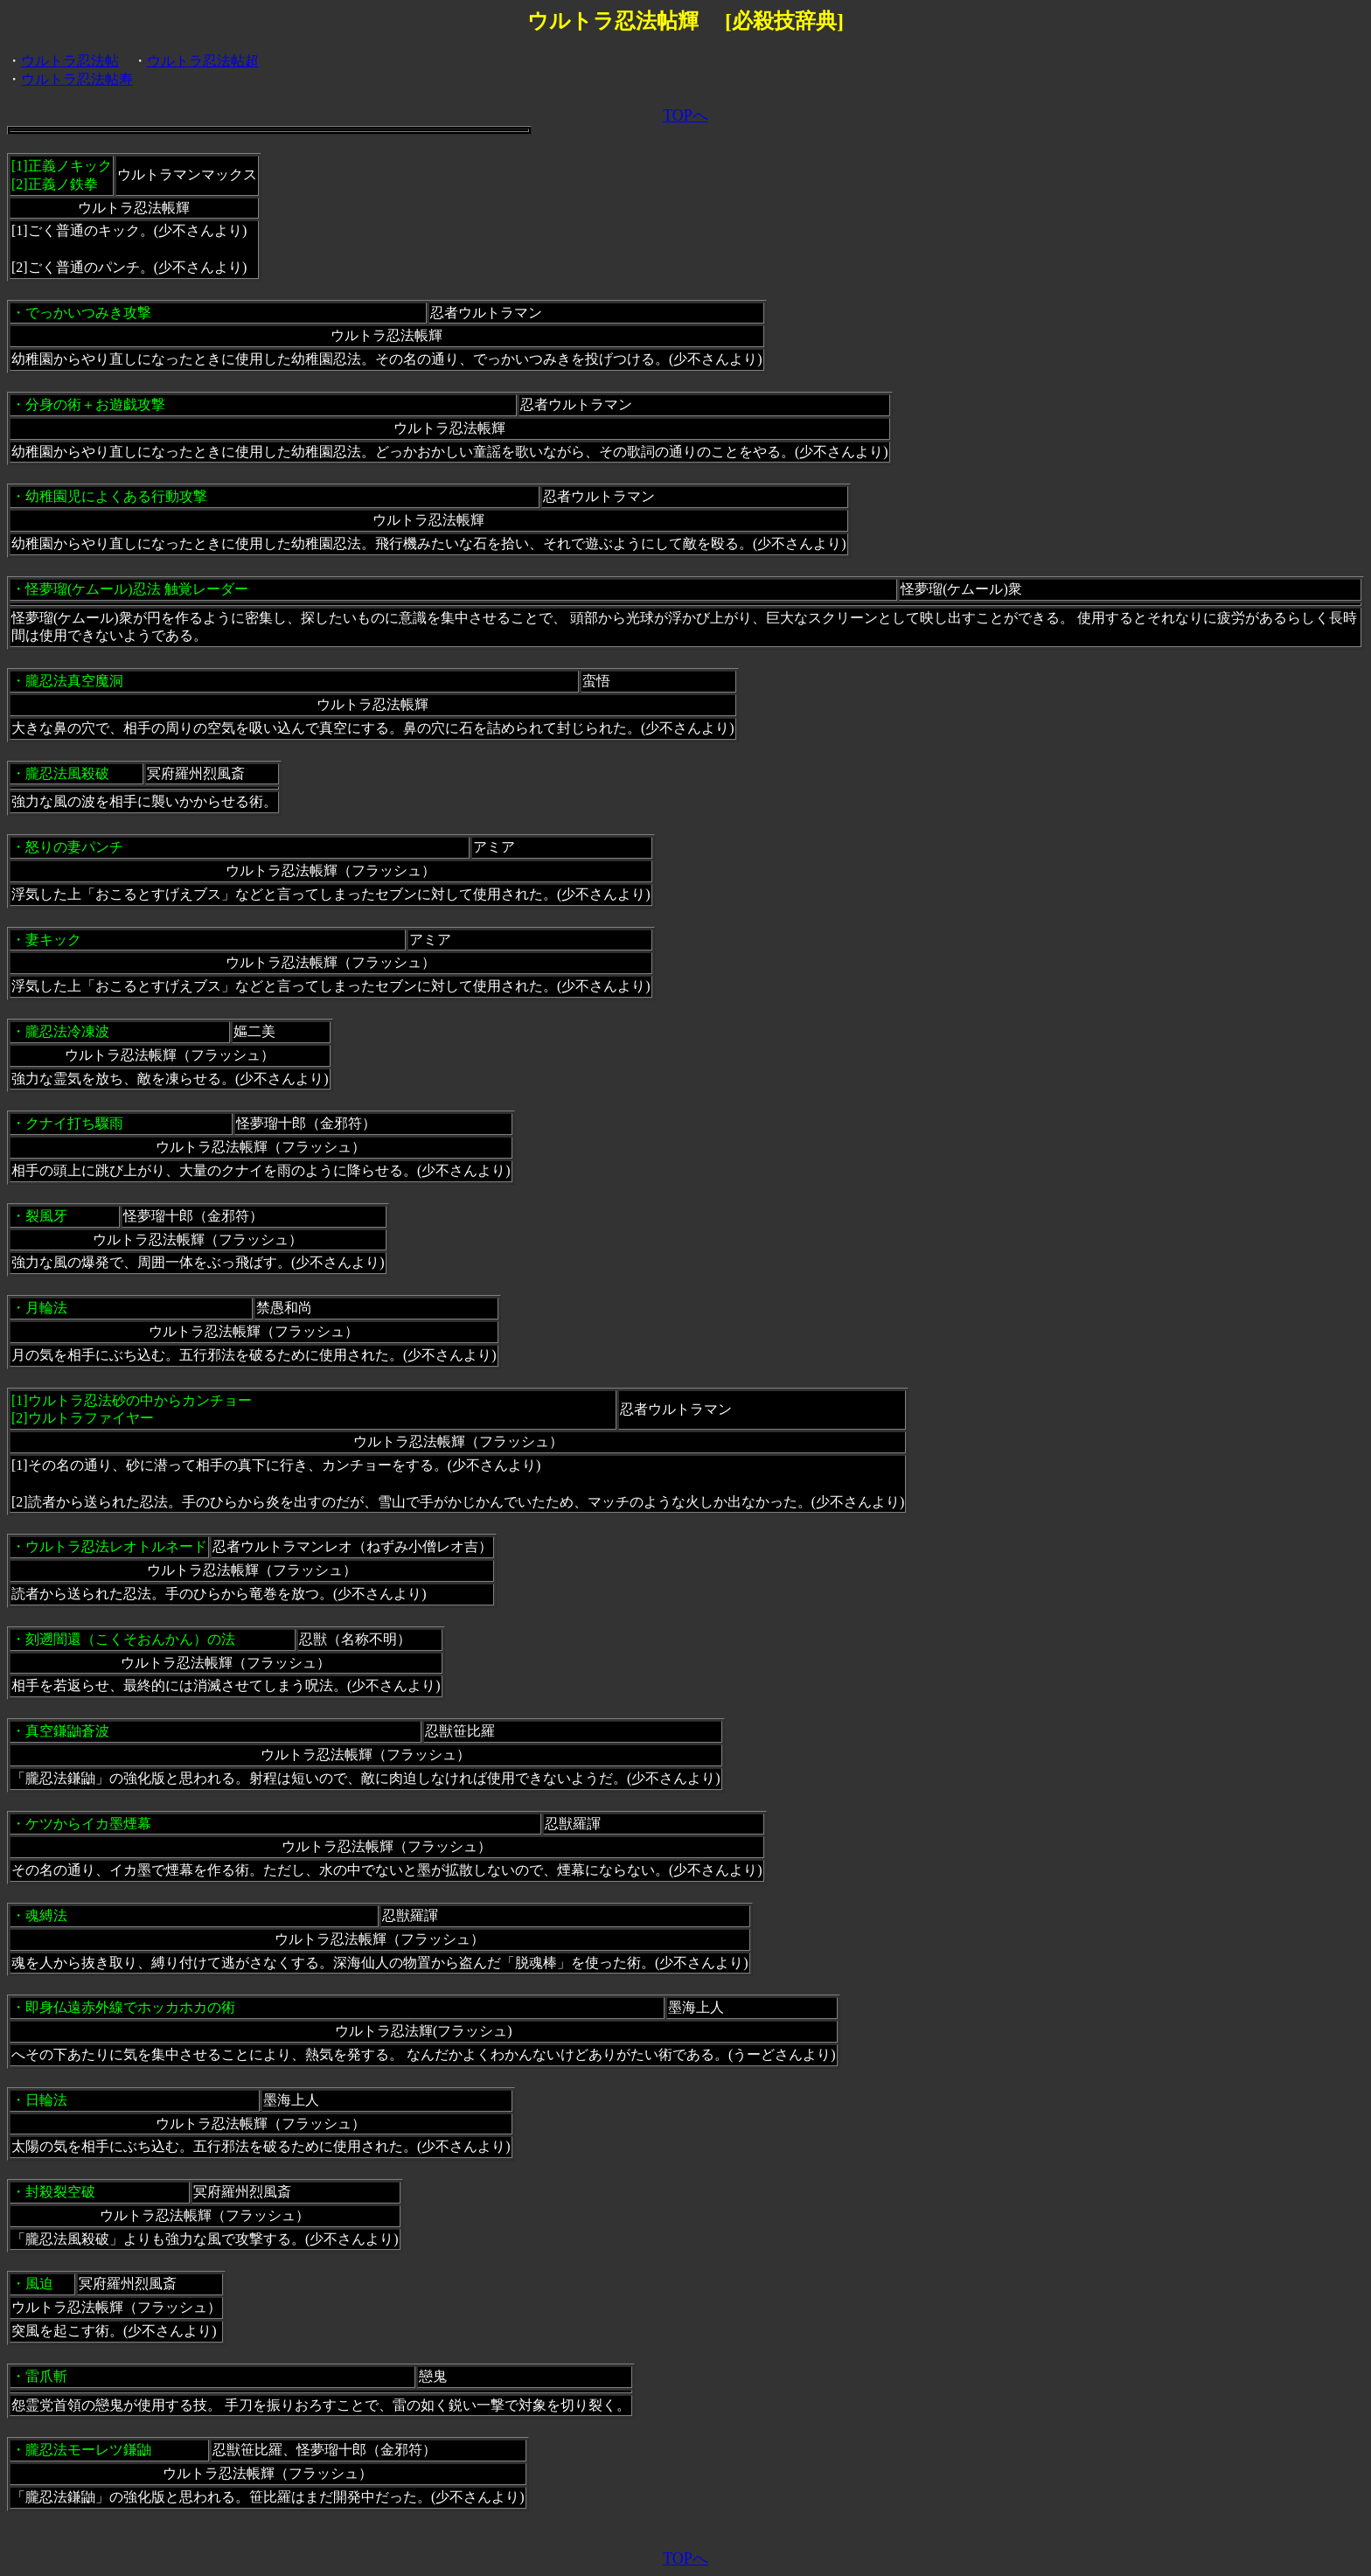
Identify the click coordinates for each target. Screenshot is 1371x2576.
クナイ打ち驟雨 (74, 1123)
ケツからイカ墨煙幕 (88, 1823)
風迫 (39, 2283)
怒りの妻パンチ (74, 846)
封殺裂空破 (60, 2191)
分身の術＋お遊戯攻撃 (95, 404)
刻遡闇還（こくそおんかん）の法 (130, 1639)
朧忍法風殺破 (67, 773)
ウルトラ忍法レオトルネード (116, 1546)
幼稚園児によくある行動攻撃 (116, 496)
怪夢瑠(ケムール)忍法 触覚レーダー (136, 588)
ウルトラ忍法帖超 (203, 60)
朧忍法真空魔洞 (74, 680)
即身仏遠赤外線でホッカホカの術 (130, 2007)
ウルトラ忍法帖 (70, 60)
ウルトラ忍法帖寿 (77, 79)
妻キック (53, 939)
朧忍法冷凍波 (67, 1031)
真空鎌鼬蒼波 (67, 1730)
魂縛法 (46, 1915)
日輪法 (46, 2099)
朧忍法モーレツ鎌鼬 (88, 2449)
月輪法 (46, 1307)
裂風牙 (46, 1215)
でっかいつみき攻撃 (88, 312)
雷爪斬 (46, 2376)
